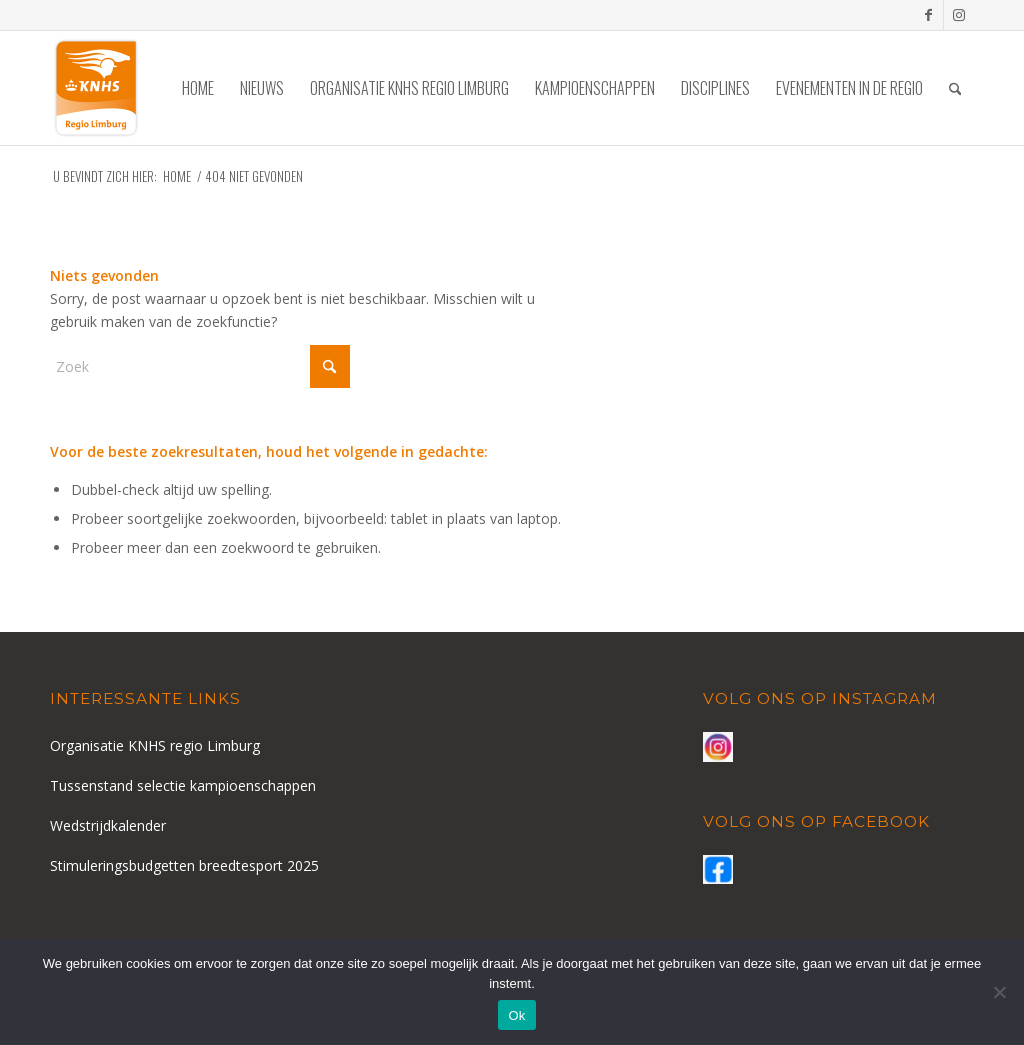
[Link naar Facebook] (928, 15)
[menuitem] (198, 88)
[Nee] (999, 992)
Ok (516, 1015)
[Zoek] (955, 88)
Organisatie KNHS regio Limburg (155, 745)
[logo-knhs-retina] (96, 88)
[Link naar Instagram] (959, 15)
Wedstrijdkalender (108, 825)
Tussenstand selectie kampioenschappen (183, 785)
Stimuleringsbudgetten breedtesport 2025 (184, 865)
